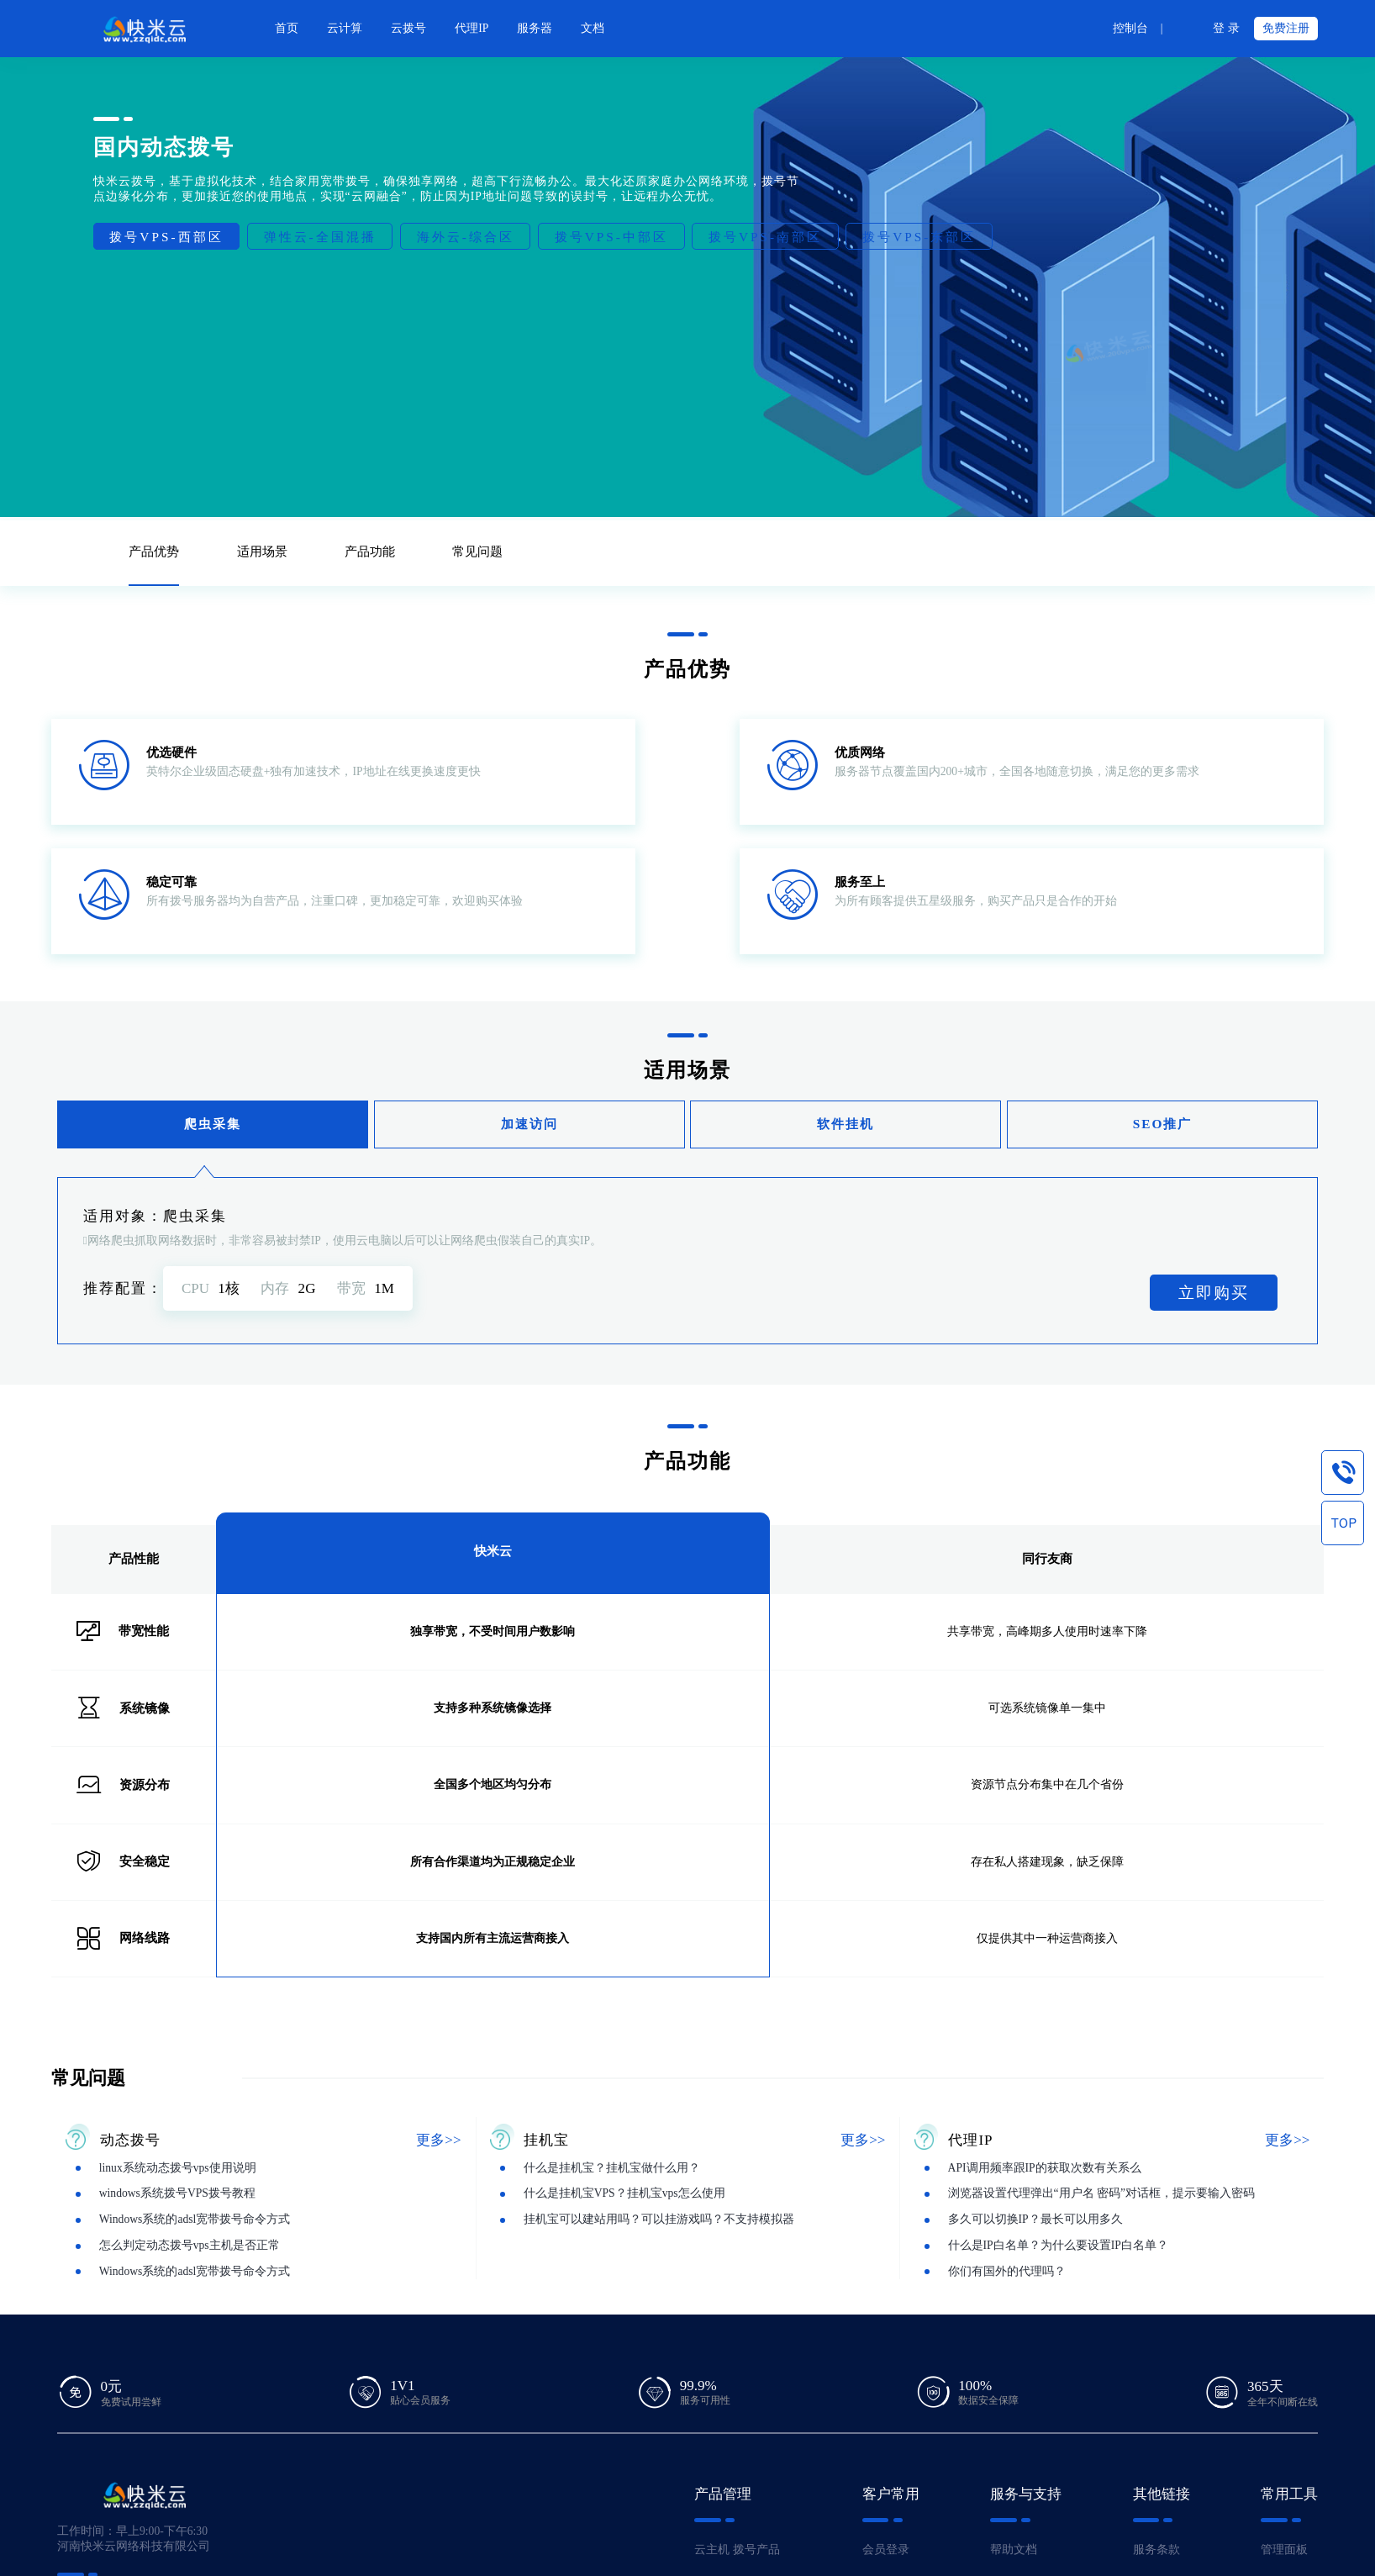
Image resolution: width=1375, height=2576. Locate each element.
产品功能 (370, 551)
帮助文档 (1013, 2549)
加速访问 (529, 1123)
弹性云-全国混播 (320, 237)
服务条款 (1156, 2549)
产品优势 (154, 551)
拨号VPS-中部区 (611, 237)
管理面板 (1284, 2549)
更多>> (438, 2140)
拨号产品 (756, 2549)
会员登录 (885, 2549)
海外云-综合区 (465, 237)
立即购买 (1213, 1292)
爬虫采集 (212, 1123)
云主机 (712, 2549)
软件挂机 (845, 1123)
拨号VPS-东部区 (919, 237)
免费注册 (1285, 28)
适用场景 (262, 551)
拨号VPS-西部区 (166, 237)
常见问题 (477, 551)
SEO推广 (1163, 1123)
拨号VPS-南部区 (765, 237)
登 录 (1226, 28)
